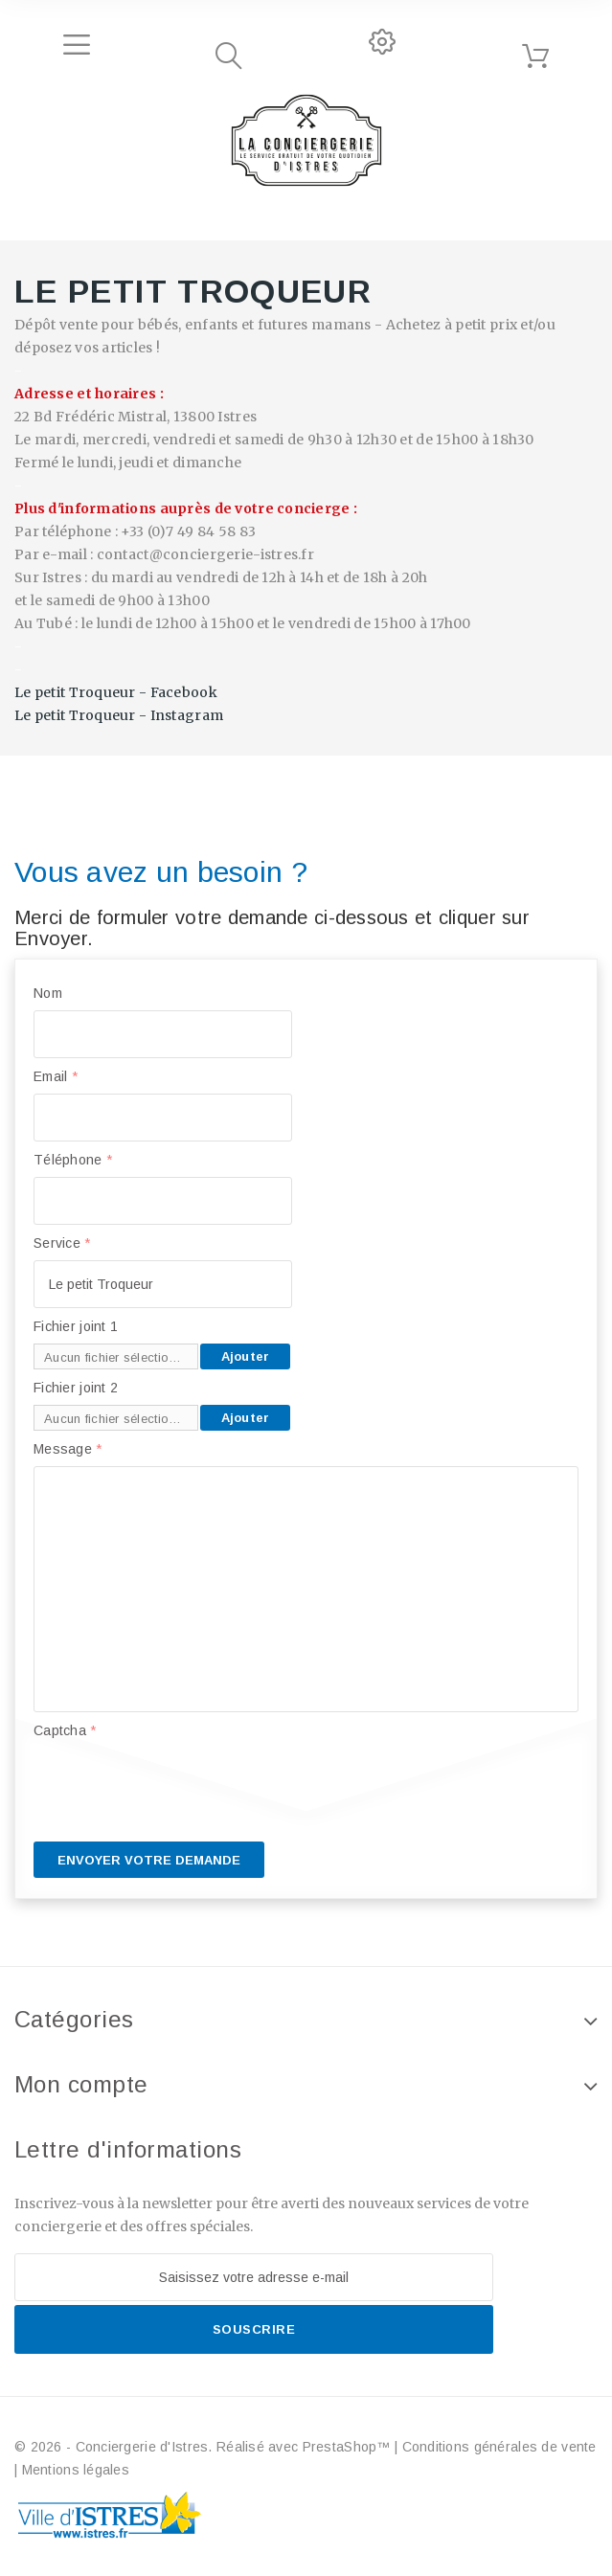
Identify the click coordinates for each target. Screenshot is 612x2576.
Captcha (65, 1730)
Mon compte (81, 2084)
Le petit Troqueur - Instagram (118, 715)
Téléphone (73, 1159)
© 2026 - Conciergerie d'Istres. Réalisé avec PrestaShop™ (204, 2446)
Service (62, 1243)
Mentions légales (75, 2469)
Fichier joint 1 (76, 1326)
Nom (48, 993)
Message (68, 1449)
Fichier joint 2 (76, 1387)
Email (56, 1076)
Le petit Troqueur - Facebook (115, 692)
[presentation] (179, 1785)
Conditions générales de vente (499, 2446)
